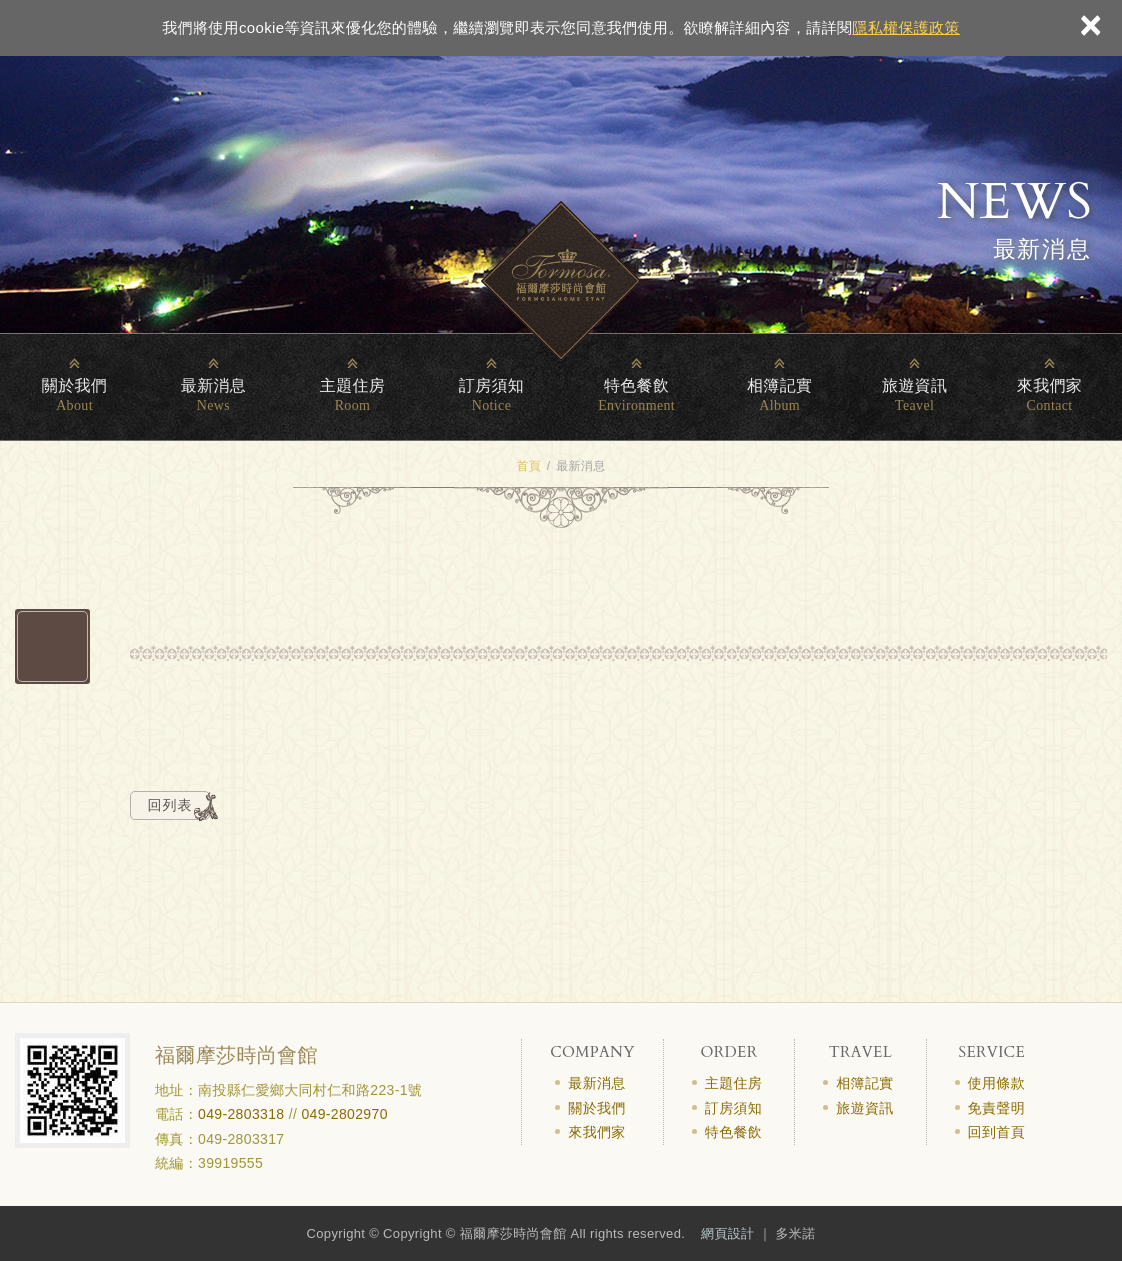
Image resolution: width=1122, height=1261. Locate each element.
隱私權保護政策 (905, 27)
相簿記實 (779, 385)
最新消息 (213, 385)
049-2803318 (241, 1114)
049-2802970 (344, 1114)
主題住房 (352, 385)
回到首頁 (996, 1132)
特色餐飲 (636, 385)
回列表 (170, 805)
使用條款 (996, 1083)
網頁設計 (727, 1233)
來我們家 (1049, 385)
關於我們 (74, 385)
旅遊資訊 (914, 385)
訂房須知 (491, 385)
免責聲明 (996, 1108)
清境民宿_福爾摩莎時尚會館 (561, 281)
